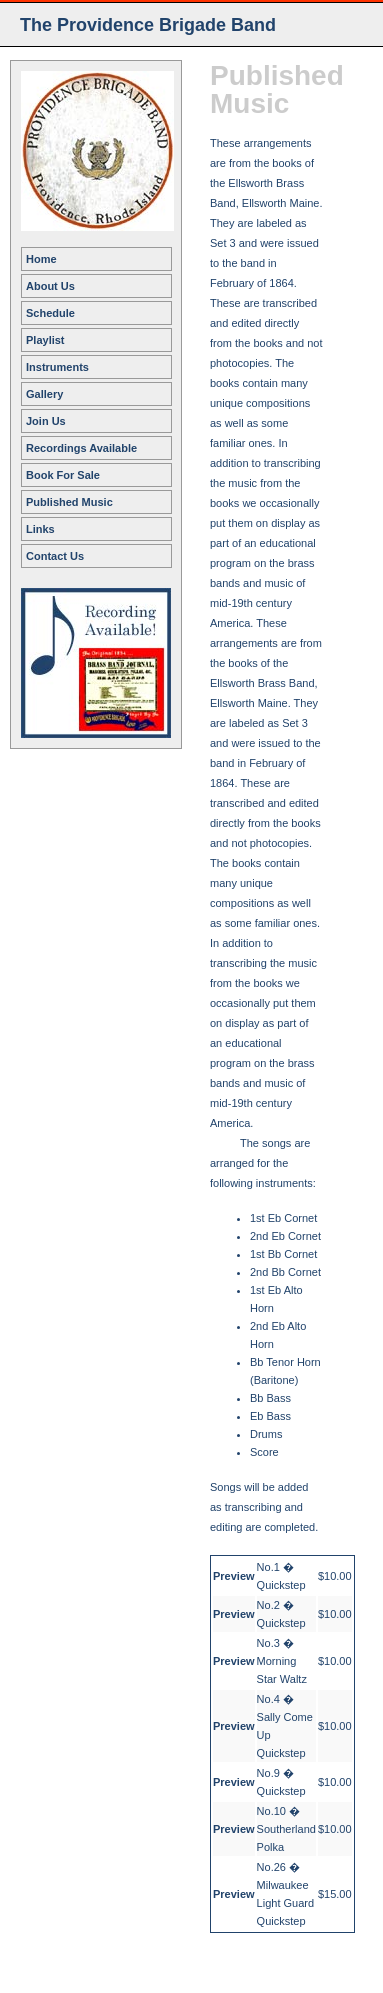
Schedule (50, 313)
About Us (50, 286)
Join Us (46, 421)
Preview (234, 1576)
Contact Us (55, 556)
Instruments (57, 367)
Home (41, 259)
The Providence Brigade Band (148, 25)
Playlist (45, 340)
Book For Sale (63, 475)
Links (40, 529)
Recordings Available (81, 448)
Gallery (44, 394)
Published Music (69, 502)
